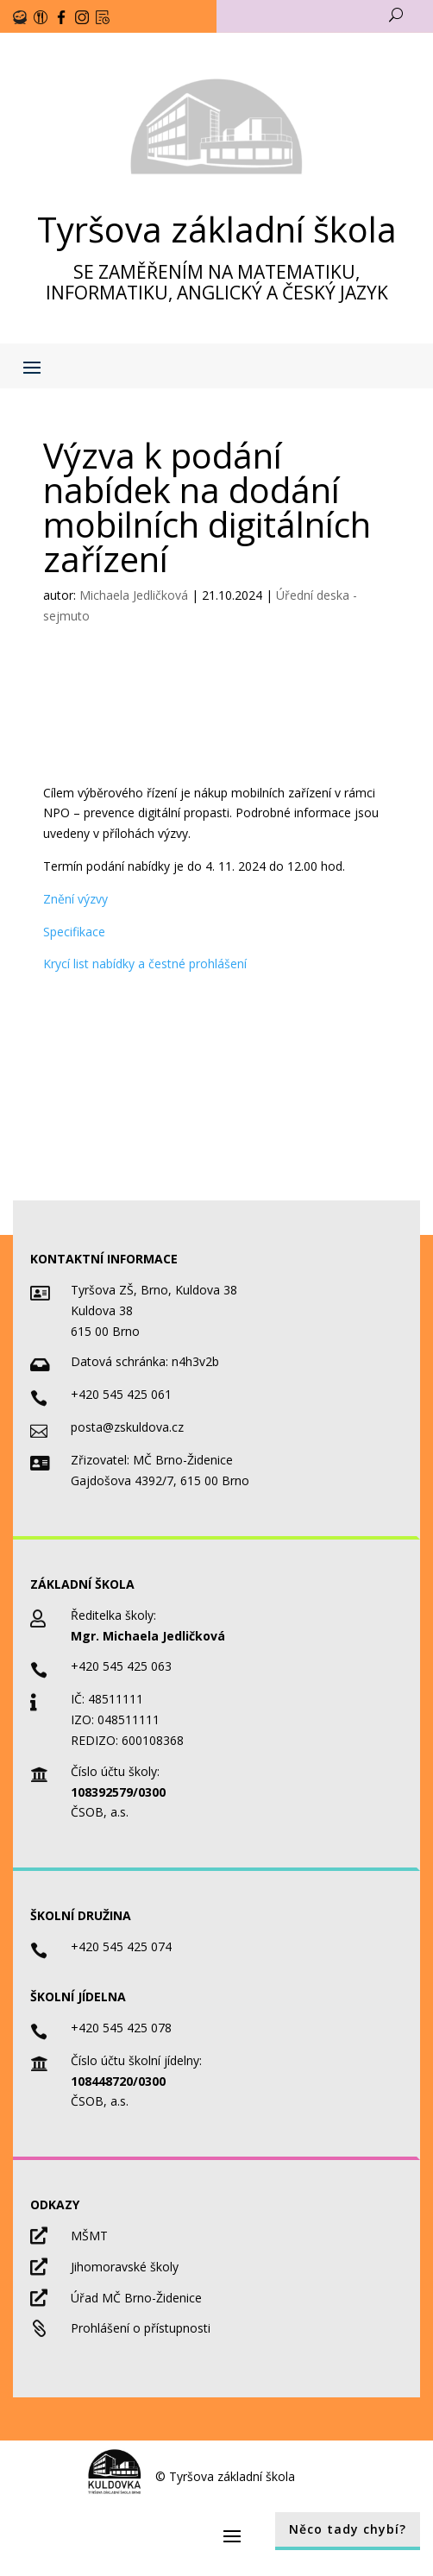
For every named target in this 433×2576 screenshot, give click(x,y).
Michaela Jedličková (133, 595)
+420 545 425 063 (121, 1666)
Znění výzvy (75, 899)
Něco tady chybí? (347, 2529)
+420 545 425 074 (121, 1946)
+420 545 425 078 (121, 2027)
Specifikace (74, 931)
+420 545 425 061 (121, 1394)
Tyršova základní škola (217, 229)
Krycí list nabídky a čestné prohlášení (145, 963)
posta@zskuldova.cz (127, 1427)
